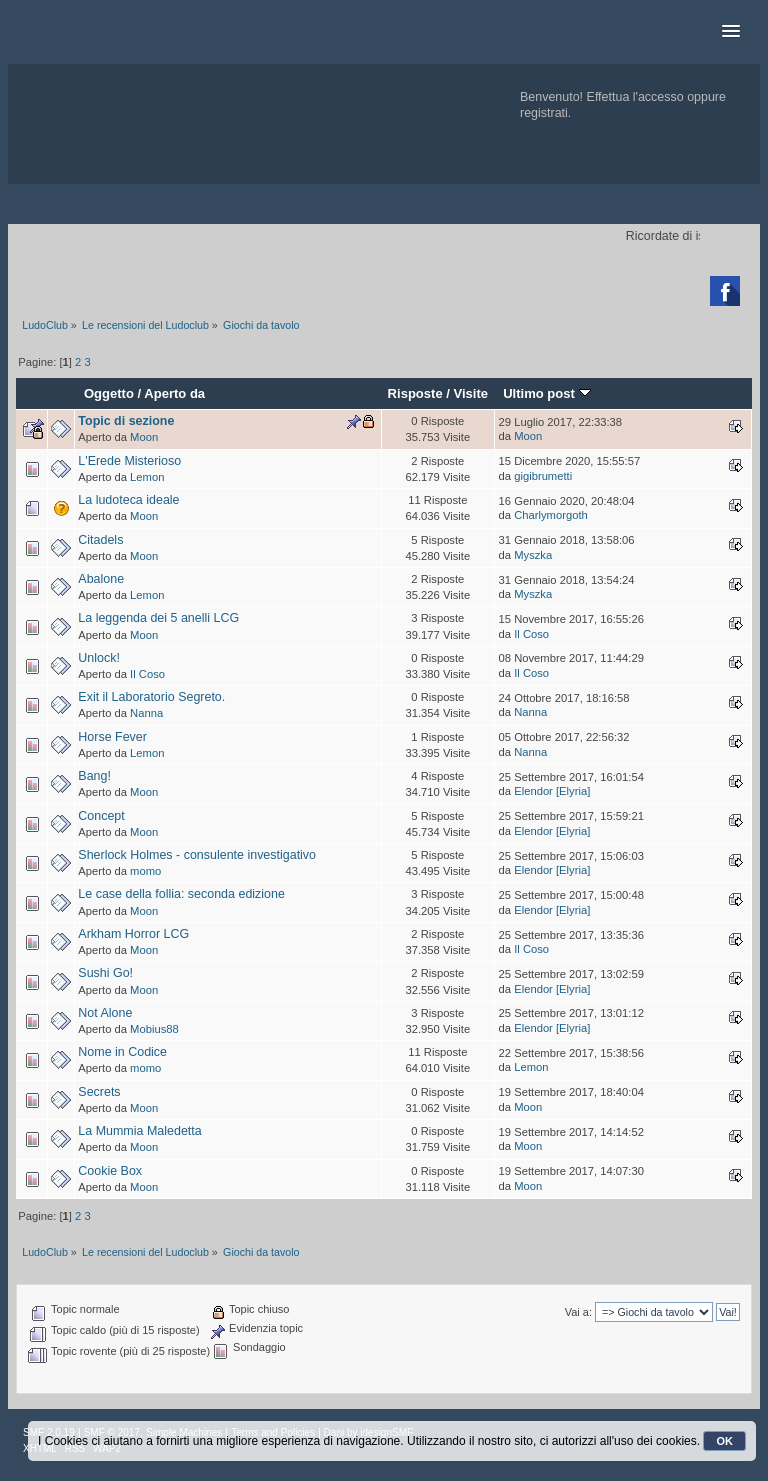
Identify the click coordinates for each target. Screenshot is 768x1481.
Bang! (94, 776)
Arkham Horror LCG (133, 934)
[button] (731, 32)
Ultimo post (546, 393)
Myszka (533, 555)
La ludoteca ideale (128, 500)
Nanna (146, 713)
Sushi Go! (105, 973)
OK (724, 1441)
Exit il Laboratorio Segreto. (151, 697)
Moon (144, 437)
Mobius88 (154, 1029)
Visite (471, 393)
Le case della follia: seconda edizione (181, 894)
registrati (544, 113)
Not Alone (105, 1013)
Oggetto (109, 393)
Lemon (147, 477)
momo (145, 871)
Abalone (101, 579)
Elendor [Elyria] (552, 791)
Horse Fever (112, 737)
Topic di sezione (126, 421)
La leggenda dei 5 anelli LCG (158, 618)
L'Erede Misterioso (129, 461)
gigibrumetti (543, 476)
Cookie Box (110, 1171)
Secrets (99, 1092)
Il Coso (531, 634)
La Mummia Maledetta (139, 1131)
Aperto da (174, 393)
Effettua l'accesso (635, 97)
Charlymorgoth (551, 515)
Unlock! (99, 658)
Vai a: (578, 1312)
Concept (101, 816)
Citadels (100, 540)
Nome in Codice (122, 1052)
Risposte (415, 393)
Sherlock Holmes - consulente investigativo (197, 855)
